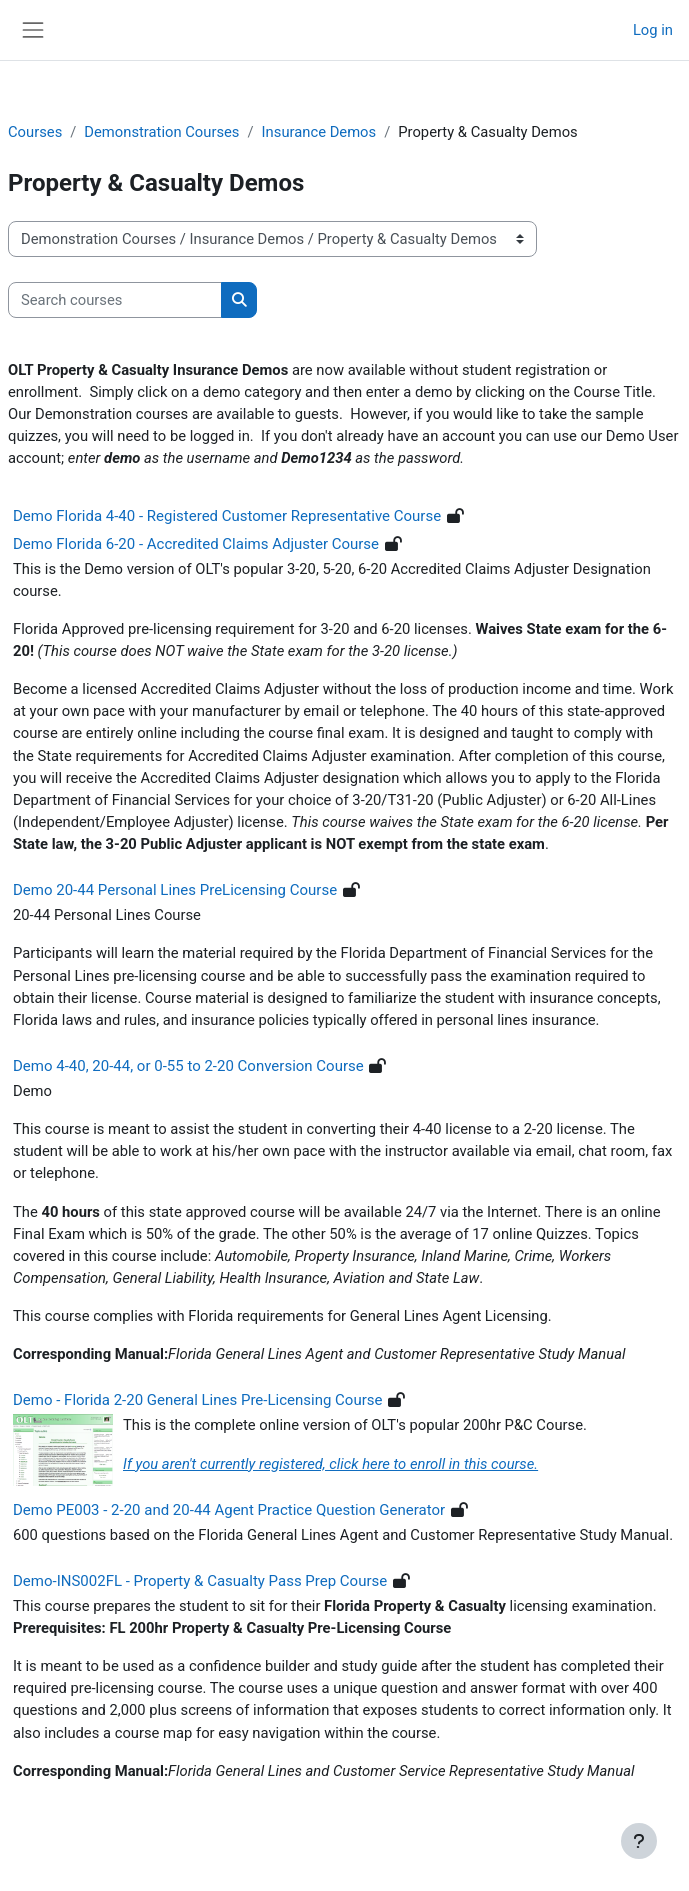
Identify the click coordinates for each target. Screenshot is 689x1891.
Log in (653, 30)
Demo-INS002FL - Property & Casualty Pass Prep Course (200, 1581)
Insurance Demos (319, 132)
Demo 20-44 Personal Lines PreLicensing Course (175, 890)
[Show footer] (639, 1841)
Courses (35, 132)
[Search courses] (115, 300)
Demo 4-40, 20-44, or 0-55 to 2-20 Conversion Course (188, 1066)
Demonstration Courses (161, 132)
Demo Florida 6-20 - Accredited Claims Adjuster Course (196, 544)
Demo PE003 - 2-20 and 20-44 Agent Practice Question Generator (229, 1510)
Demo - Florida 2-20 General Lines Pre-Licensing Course (197, 1400)
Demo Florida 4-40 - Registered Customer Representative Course (227, 516)
